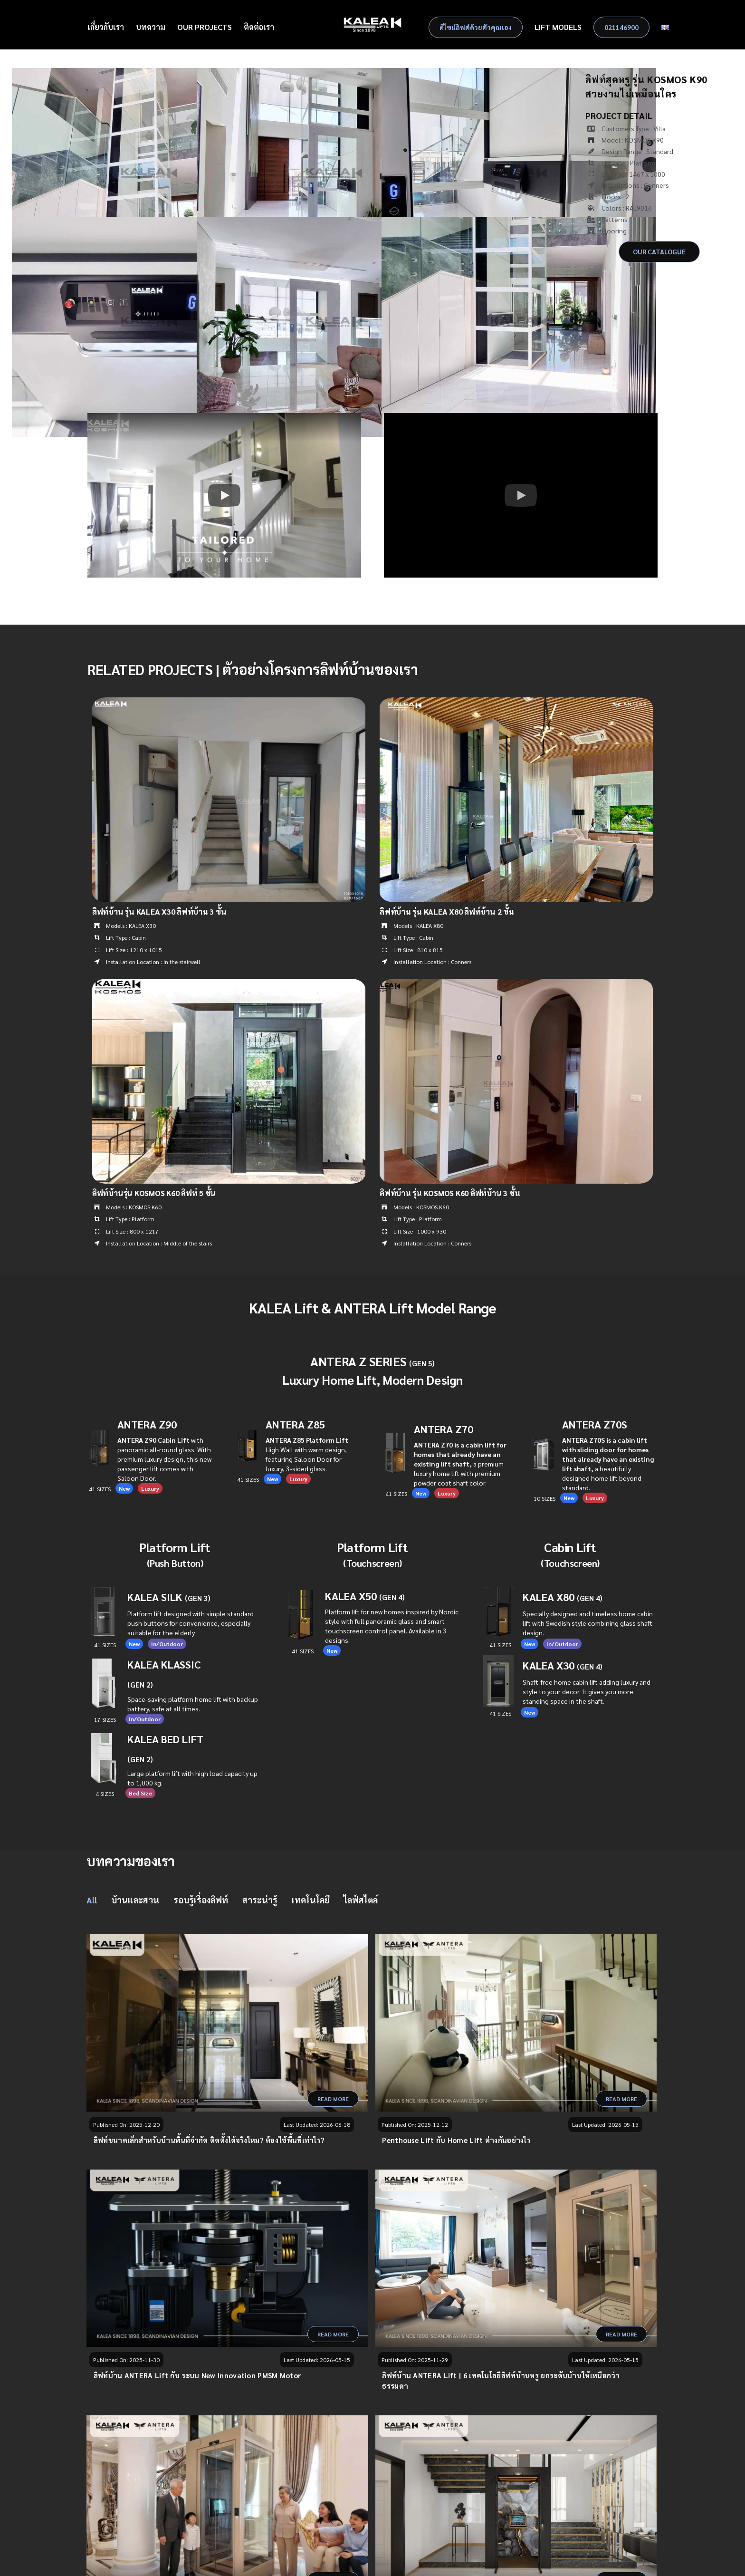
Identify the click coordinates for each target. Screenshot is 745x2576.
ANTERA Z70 (443, 1429)
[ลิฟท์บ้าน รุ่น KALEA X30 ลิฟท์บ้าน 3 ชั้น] (228, 703)
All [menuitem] (91, 1899)
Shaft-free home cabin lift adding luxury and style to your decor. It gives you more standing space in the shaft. (586, 1691)
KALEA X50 (351, 1595)
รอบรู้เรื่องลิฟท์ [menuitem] (200, 1899)
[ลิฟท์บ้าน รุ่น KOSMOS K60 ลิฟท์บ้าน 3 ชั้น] (516, 984)
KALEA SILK (168, 1596)
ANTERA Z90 (147, 1424)
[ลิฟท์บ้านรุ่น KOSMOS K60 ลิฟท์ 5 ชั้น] (228, 984)
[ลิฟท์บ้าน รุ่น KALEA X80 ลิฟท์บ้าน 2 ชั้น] (516, 703)
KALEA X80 (562, 1596)
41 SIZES (500, 1713)
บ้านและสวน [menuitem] (135, 1899)
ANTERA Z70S (594, 1424)
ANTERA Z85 (295, 1424)
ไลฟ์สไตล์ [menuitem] (361, 1899)
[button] (224, 495)
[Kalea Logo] (372, 20)
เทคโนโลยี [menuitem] (310, 1899)
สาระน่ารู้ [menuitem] (259, 1899)
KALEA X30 (562, 1665)
